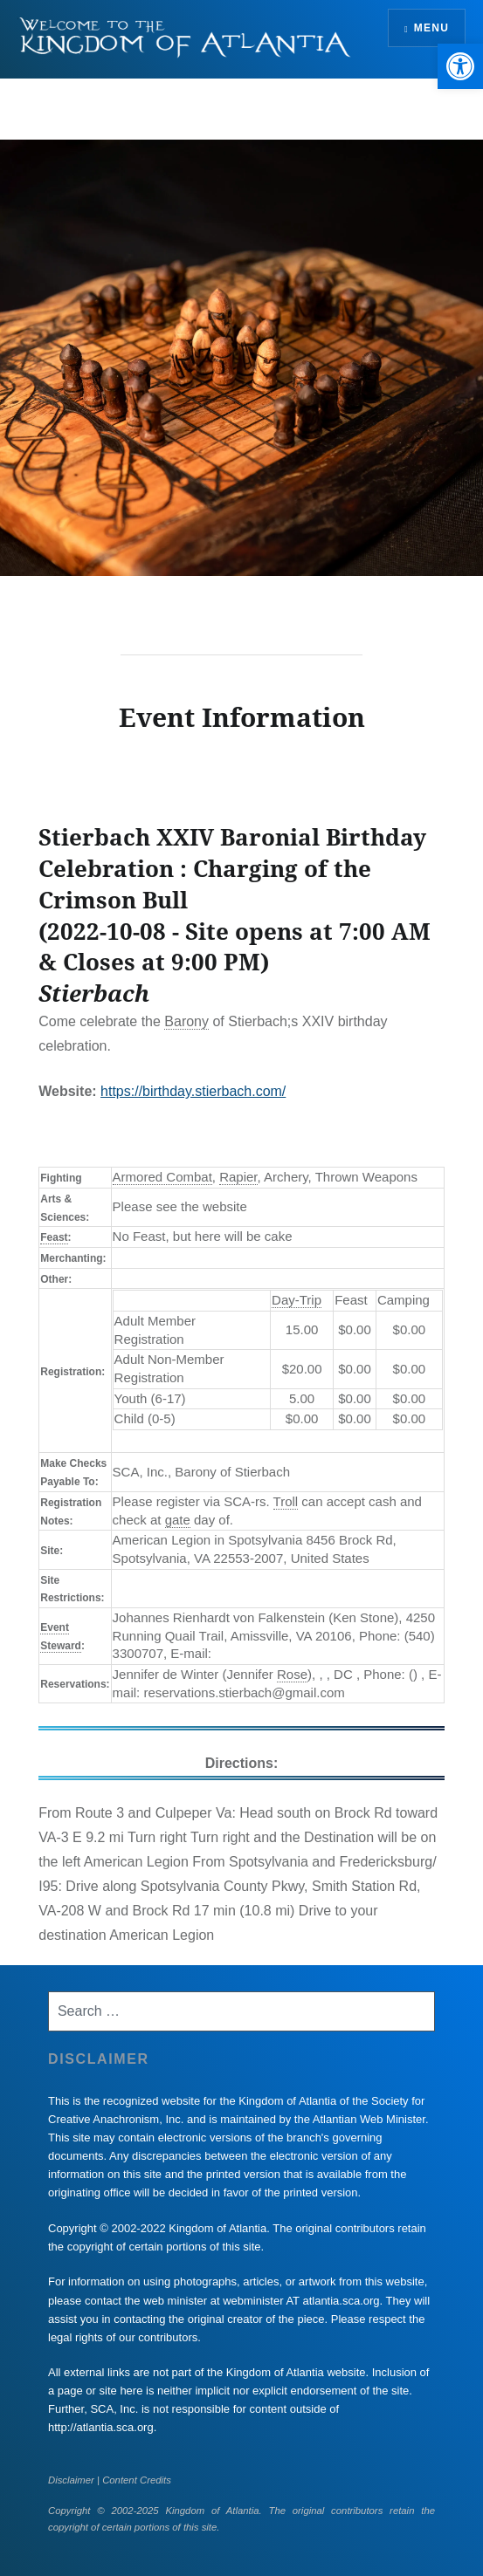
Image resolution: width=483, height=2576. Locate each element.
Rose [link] (292, 1674)
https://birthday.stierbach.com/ (193, 1091)
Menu (431, 28)
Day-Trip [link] (296, 1299)
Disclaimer (71, 2480)
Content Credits (136, 2480)
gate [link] (177, 1519)
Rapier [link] (238, 1176)
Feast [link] (53, 1237)
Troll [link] (286, 1501)
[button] (460, 66)
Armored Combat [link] (162, 1176)
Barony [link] (186, 1021)
